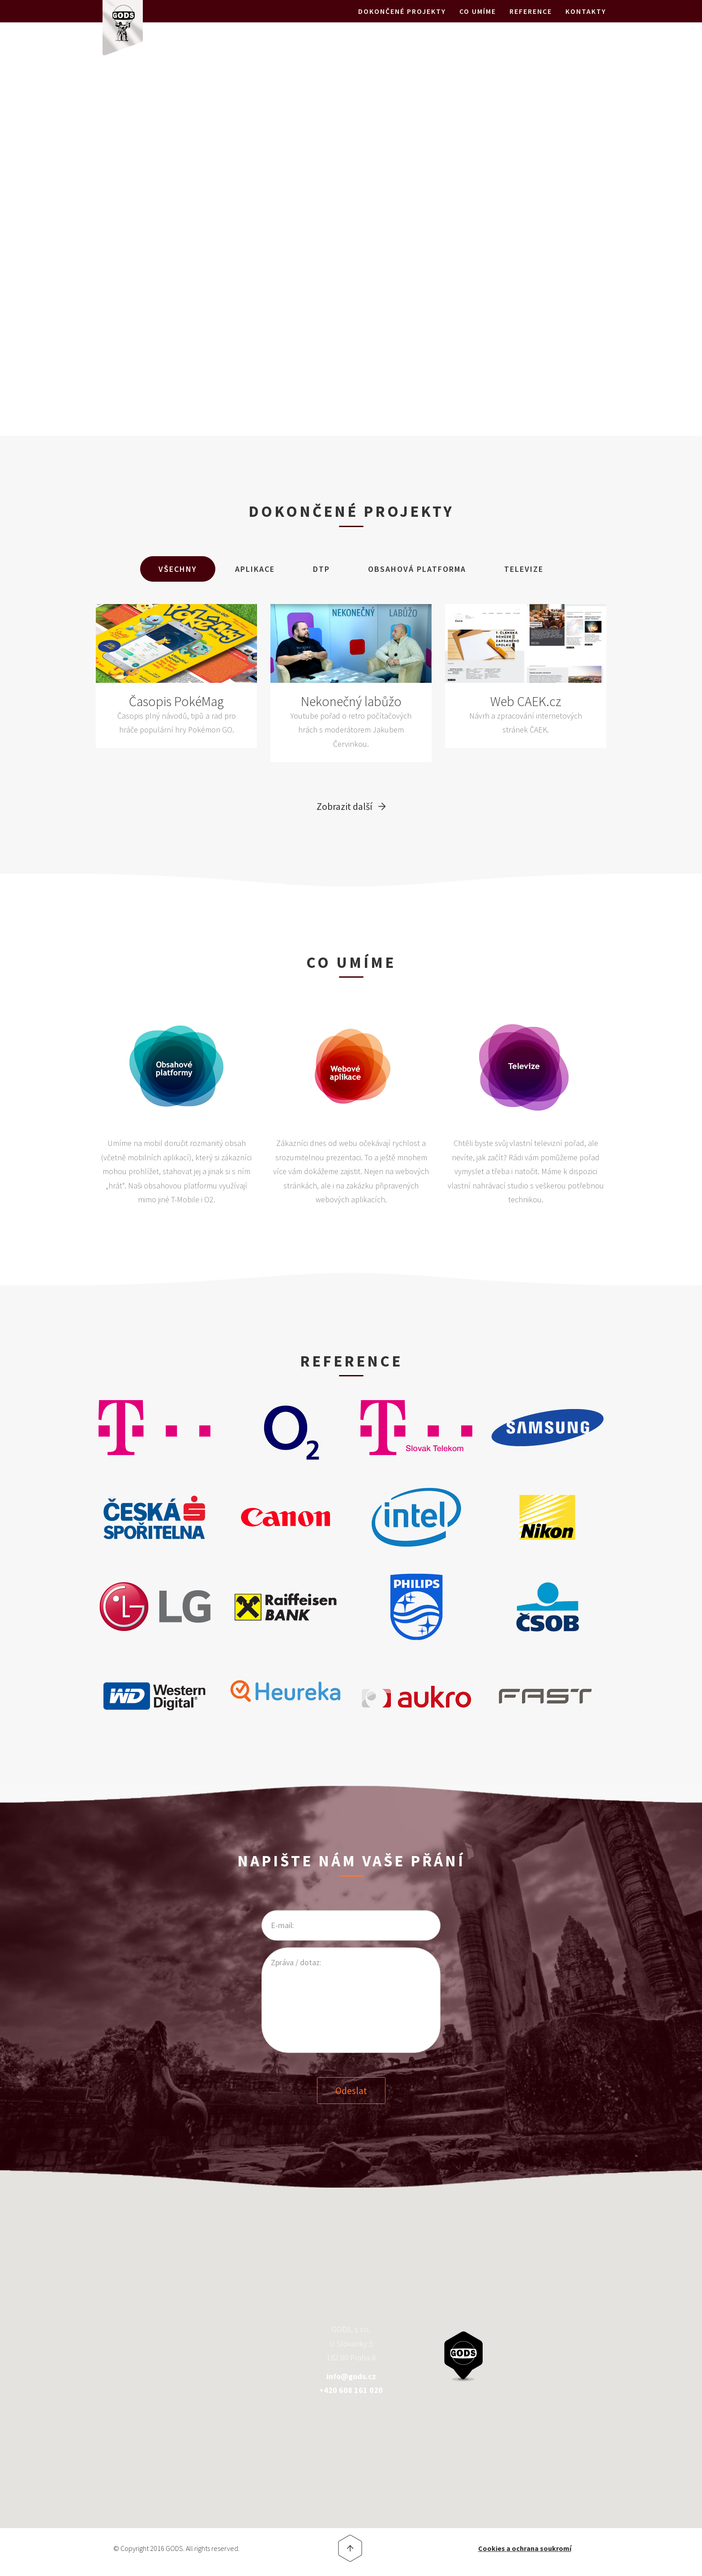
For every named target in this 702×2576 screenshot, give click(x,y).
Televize (524, 569)
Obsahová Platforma (417, 569)
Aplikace (255, 569)
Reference (530, 22)
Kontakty (585, 22)
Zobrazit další (344, 806)
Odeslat (351, 2089)
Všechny (177, 569)
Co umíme (477, 22)
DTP (321, 569)
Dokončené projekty (402, 22)
